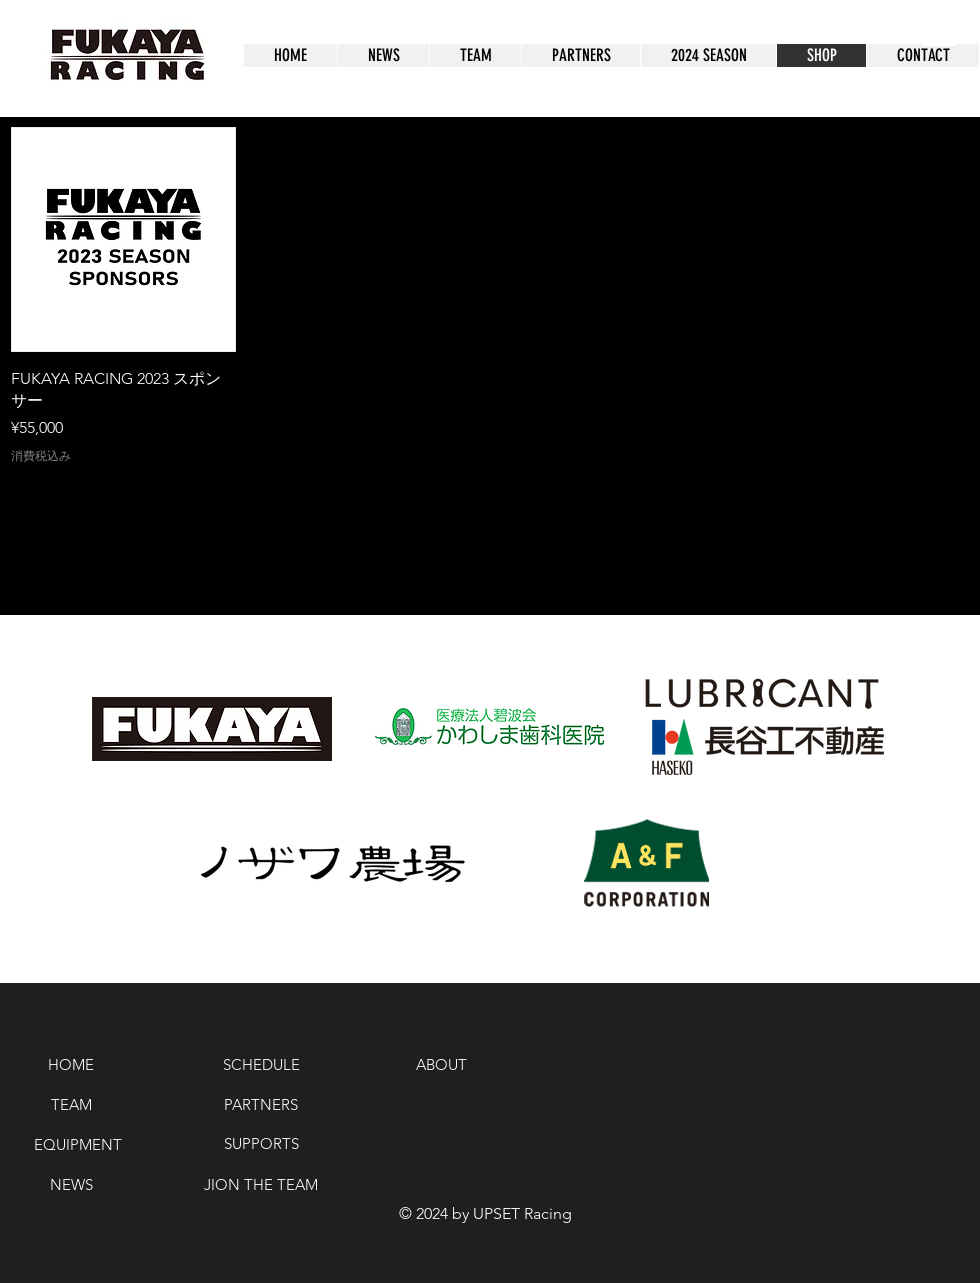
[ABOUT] (441, 1064)
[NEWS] (71, 1184)
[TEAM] (71, 1104)
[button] (939, 24)
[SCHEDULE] (261, 1064)
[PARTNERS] (261, 1104)
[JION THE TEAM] (261, 1184)
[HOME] (71, 1064)
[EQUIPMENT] (77, 1144)
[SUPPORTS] (261, 1143)
